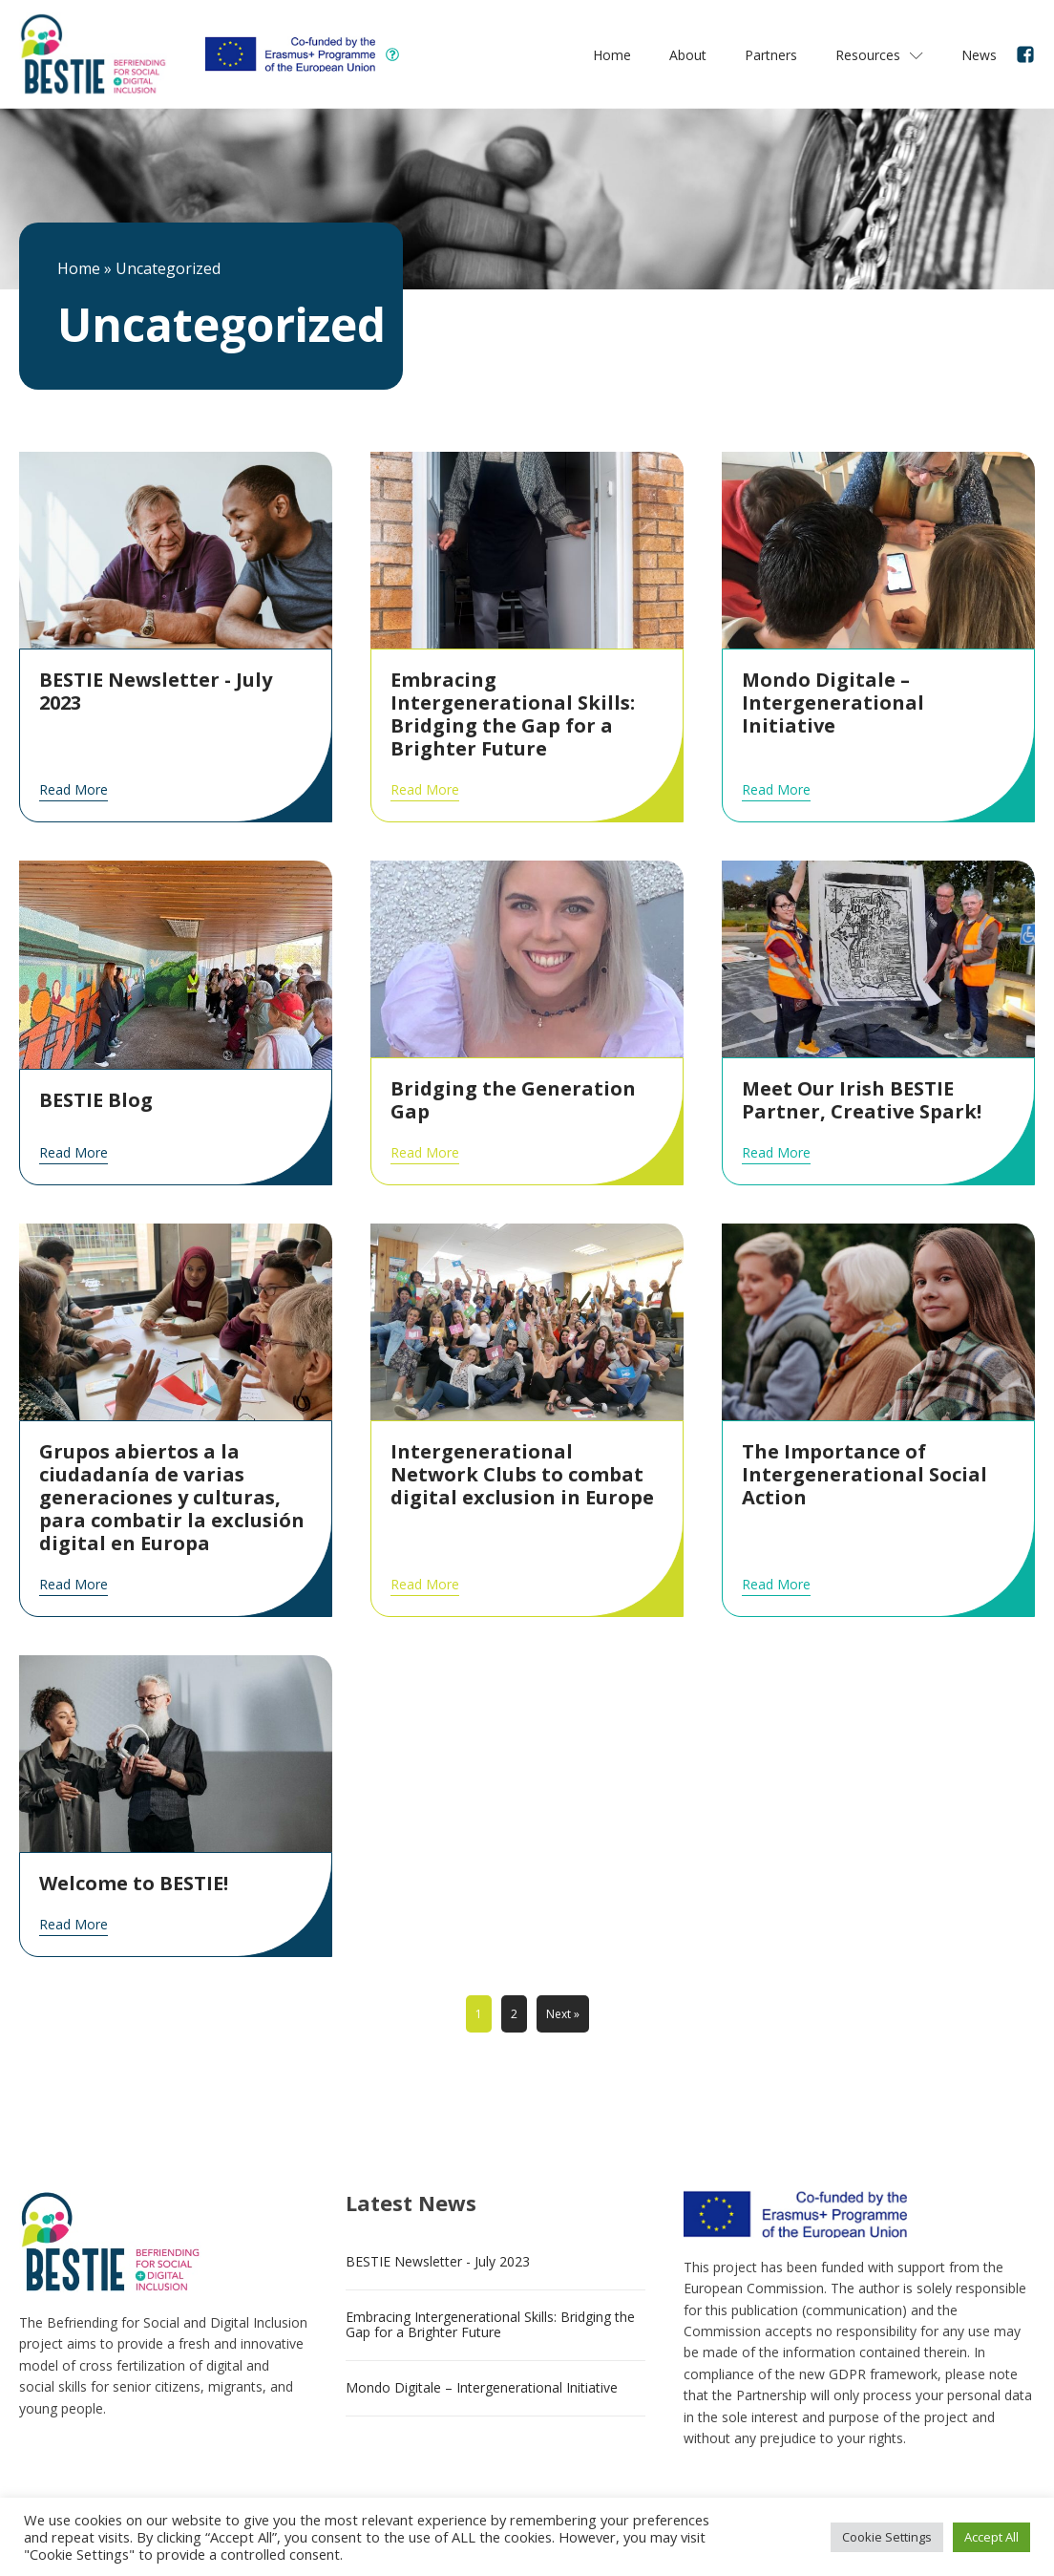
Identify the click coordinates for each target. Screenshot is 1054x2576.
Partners (771, 55)
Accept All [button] (991, 2536)
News (979, 55)
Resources (879, 55)
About (687, 55)
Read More (73, 789)
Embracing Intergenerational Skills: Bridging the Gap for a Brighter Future (490, 2325)
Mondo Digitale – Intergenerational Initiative (482, 2387)
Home (612, 55)
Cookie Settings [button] (887, 2536)
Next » (563, 2014)
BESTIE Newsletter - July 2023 (438, 2261)
